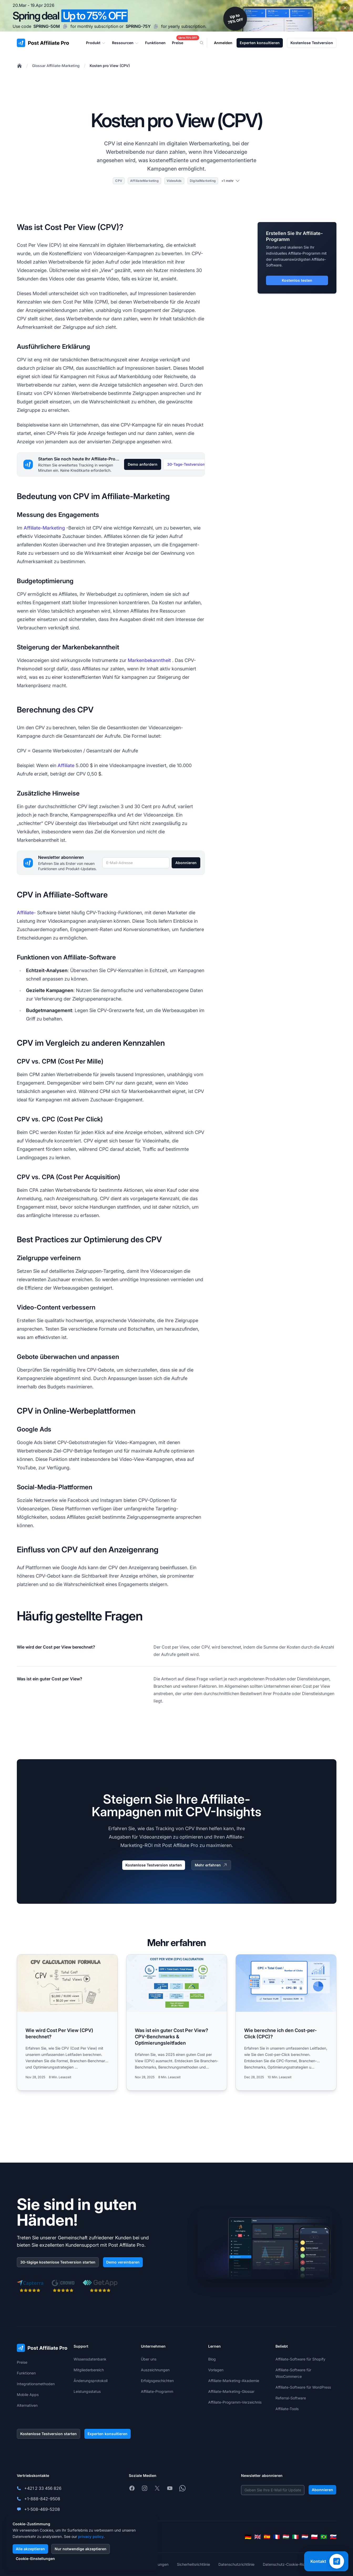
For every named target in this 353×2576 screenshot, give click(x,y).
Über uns (148, 2359)
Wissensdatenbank (90, 2359)
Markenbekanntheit (149, 660)
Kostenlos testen (297, 280)
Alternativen (27, 2405)
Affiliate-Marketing (44, 528)
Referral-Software (290, 2398)
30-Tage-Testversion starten (193, 464)
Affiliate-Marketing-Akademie (233, 2380)
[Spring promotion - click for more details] (176, 16)
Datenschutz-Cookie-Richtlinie (289, 2564)
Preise (22, 2362)
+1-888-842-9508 (42, 2498)
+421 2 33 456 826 (43, 2488)
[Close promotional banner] (345, 8)
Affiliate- (26, 912)
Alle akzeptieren (30, 2549)
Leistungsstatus (87, 2391)
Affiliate (66, 765)
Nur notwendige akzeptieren (80, 2549)
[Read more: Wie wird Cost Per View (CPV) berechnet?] (67, 2022)
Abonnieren (186, 862)
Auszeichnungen (155, 2370)
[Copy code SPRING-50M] (65, 26)
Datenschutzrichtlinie (236, 2564)
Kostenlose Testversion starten (153, 1865)
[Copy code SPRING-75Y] (156, 26)
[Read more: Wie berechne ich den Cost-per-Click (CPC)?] (286, 2022)
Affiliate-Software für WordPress (303, 2387)
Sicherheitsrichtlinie (193, 2564)
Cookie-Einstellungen (35, 2558)
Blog (212, 2359)
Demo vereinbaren (123, 2262)
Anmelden (223, 42)
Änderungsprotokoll (91, 2380)
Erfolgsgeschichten (157, 2380)
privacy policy (91, 2536)
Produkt (96, 42)
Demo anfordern (142, 464)
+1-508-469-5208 (42, 2509)
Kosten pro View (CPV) (110, 65)
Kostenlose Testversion (311, 42)
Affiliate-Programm (157, 2391)
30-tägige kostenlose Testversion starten (57, 2262)
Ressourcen (125, 42)
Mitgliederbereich (89, 2370)
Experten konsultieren (260, 42)
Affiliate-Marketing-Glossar (231, 2391)
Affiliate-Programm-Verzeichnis (235, 2402)
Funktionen (26, 2373)
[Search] (205, 43)
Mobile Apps (28, 2394)
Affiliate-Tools (287, 2408)
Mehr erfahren (211, 1865)
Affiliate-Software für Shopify (300, 2359)
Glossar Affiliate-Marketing (56, 65)
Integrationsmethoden (36, 2384)
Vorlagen (215, 2370)
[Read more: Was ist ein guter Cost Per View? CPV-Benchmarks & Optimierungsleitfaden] (176, 2022)
